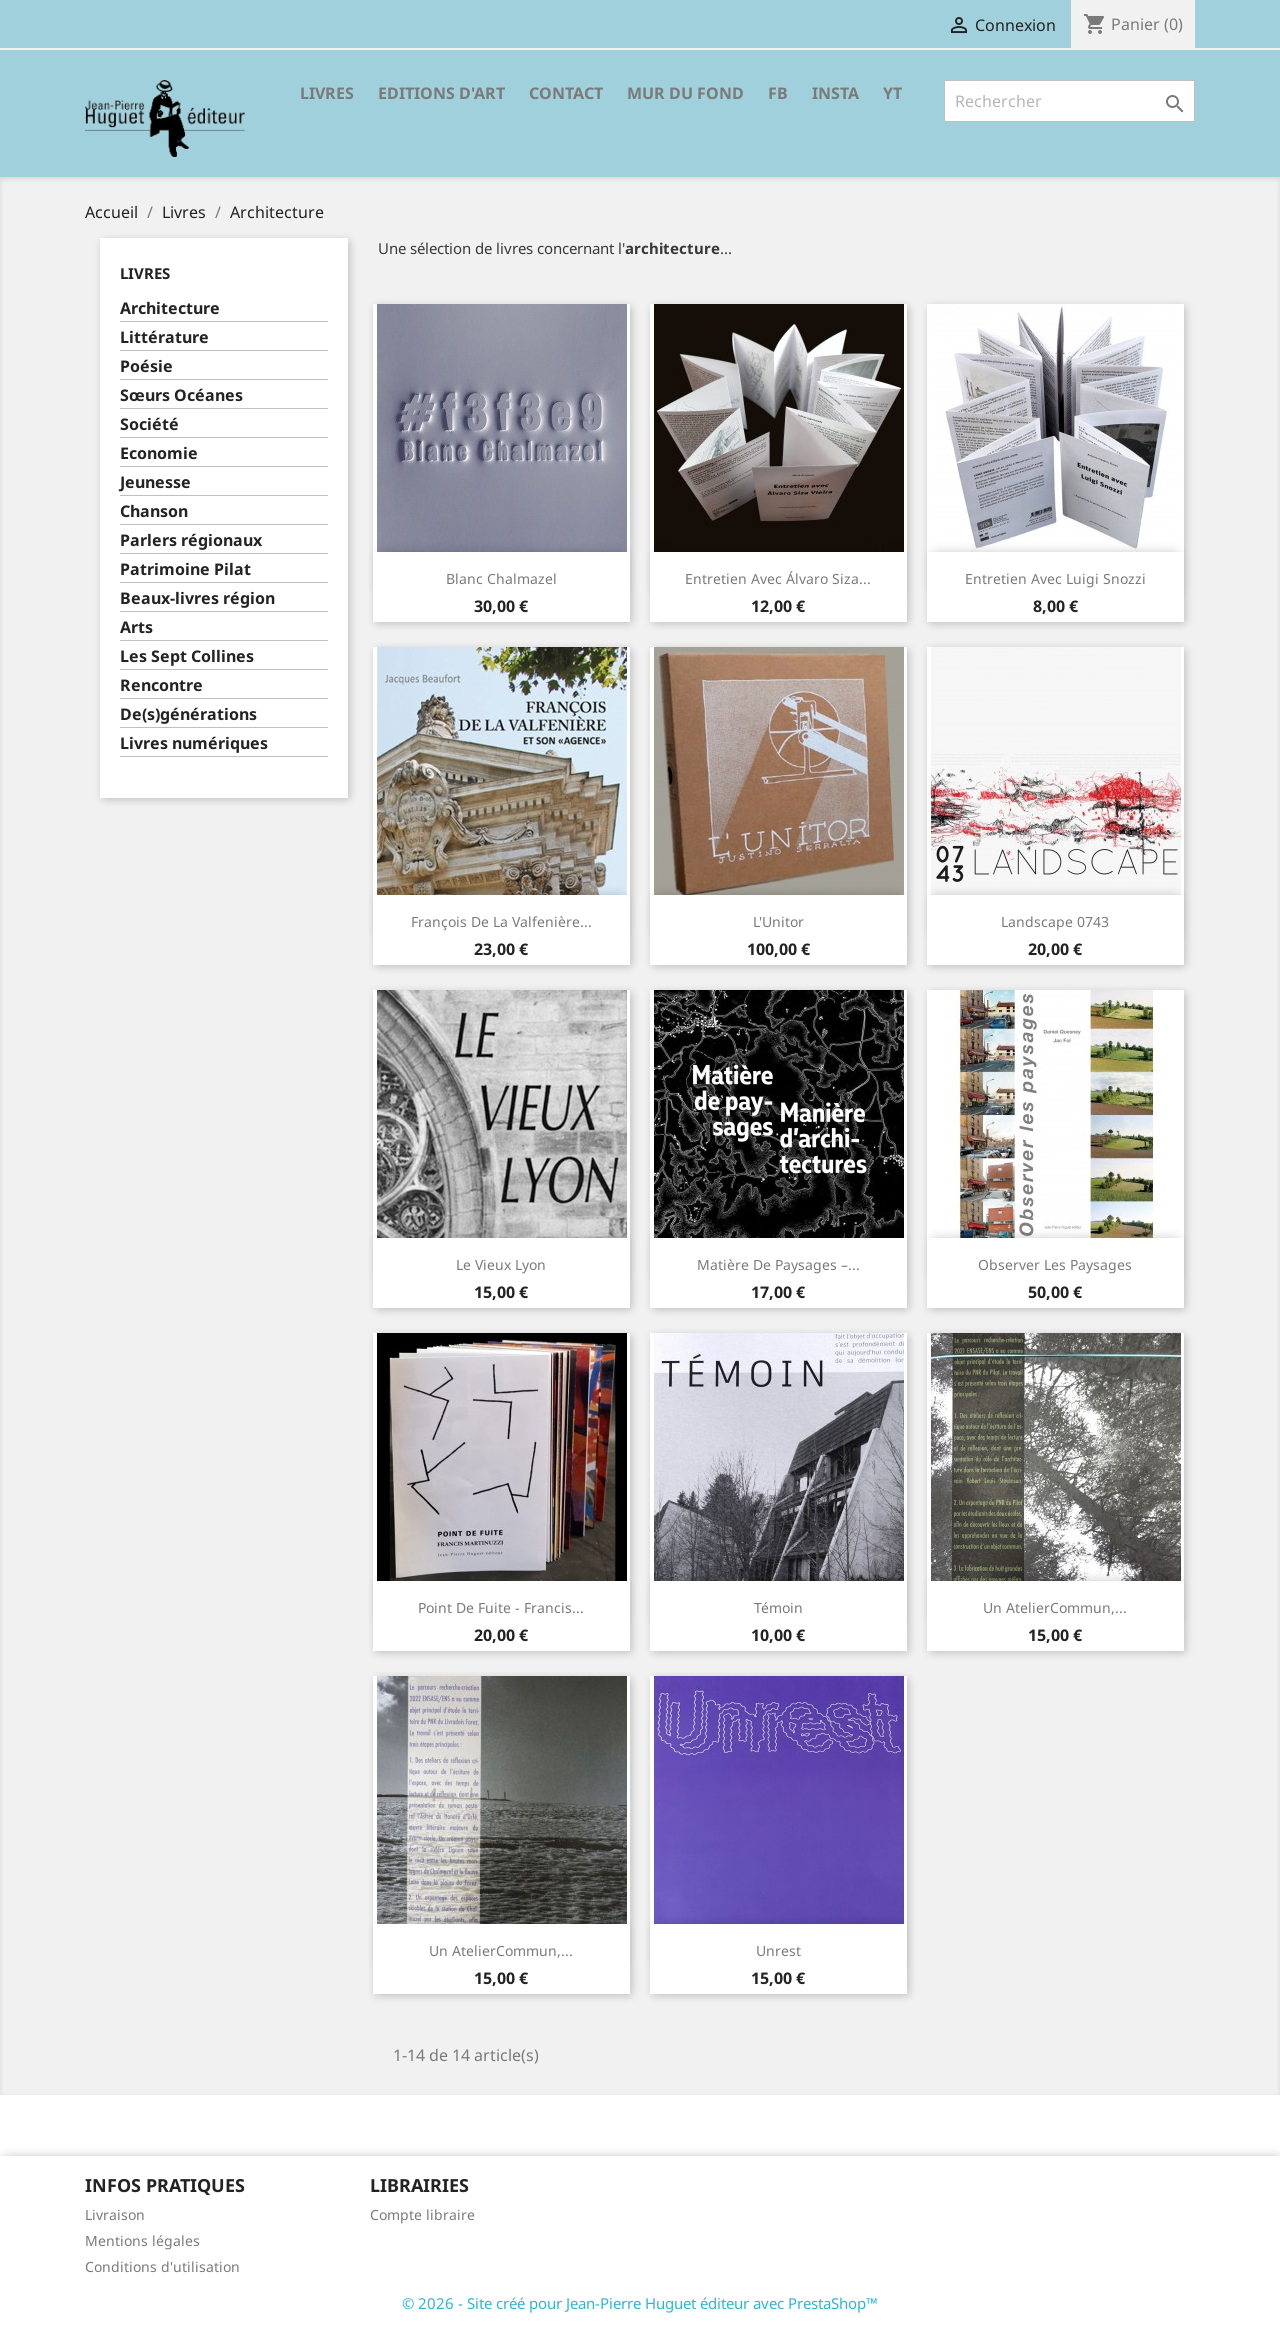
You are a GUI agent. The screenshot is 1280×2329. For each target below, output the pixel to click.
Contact (566, 93)
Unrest (778, 1950)
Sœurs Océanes (181, 395)
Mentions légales (142, 2240)
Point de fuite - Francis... (501, 1607)
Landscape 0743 (1055, 921)
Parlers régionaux (191, 540)
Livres (327, 93)
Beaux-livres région (197, 598)
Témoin (778, 1607)
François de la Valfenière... (501, 921)
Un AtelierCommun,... (1055, 1607)
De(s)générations (188, 714)
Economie (159, 453)
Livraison (115, 2214)
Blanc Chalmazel (501, 578)
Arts (136, 627)
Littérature (164, 337)
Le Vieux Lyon (501, 1264)
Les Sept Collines (187, 656)
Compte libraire (422, 2214)
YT (892, 93)
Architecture (170, 308)
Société (149, 424)
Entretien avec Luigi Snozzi (1055, 578)
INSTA (835, 93)
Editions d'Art (441, 93)
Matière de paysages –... (778, 1264)
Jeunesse (155, 482)
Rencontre (161, 685)
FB (778, 93)
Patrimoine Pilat (185, 569)
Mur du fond (685, 93)
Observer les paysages (1055, 1264)
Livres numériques (194, 743)
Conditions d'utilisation (162, 2266)
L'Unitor (778, 921)
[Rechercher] (1069, 101)
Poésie (146, 366)
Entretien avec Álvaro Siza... (778, 578)
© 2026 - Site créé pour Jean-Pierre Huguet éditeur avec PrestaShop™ (640, 2303)
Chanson (154, 511)
